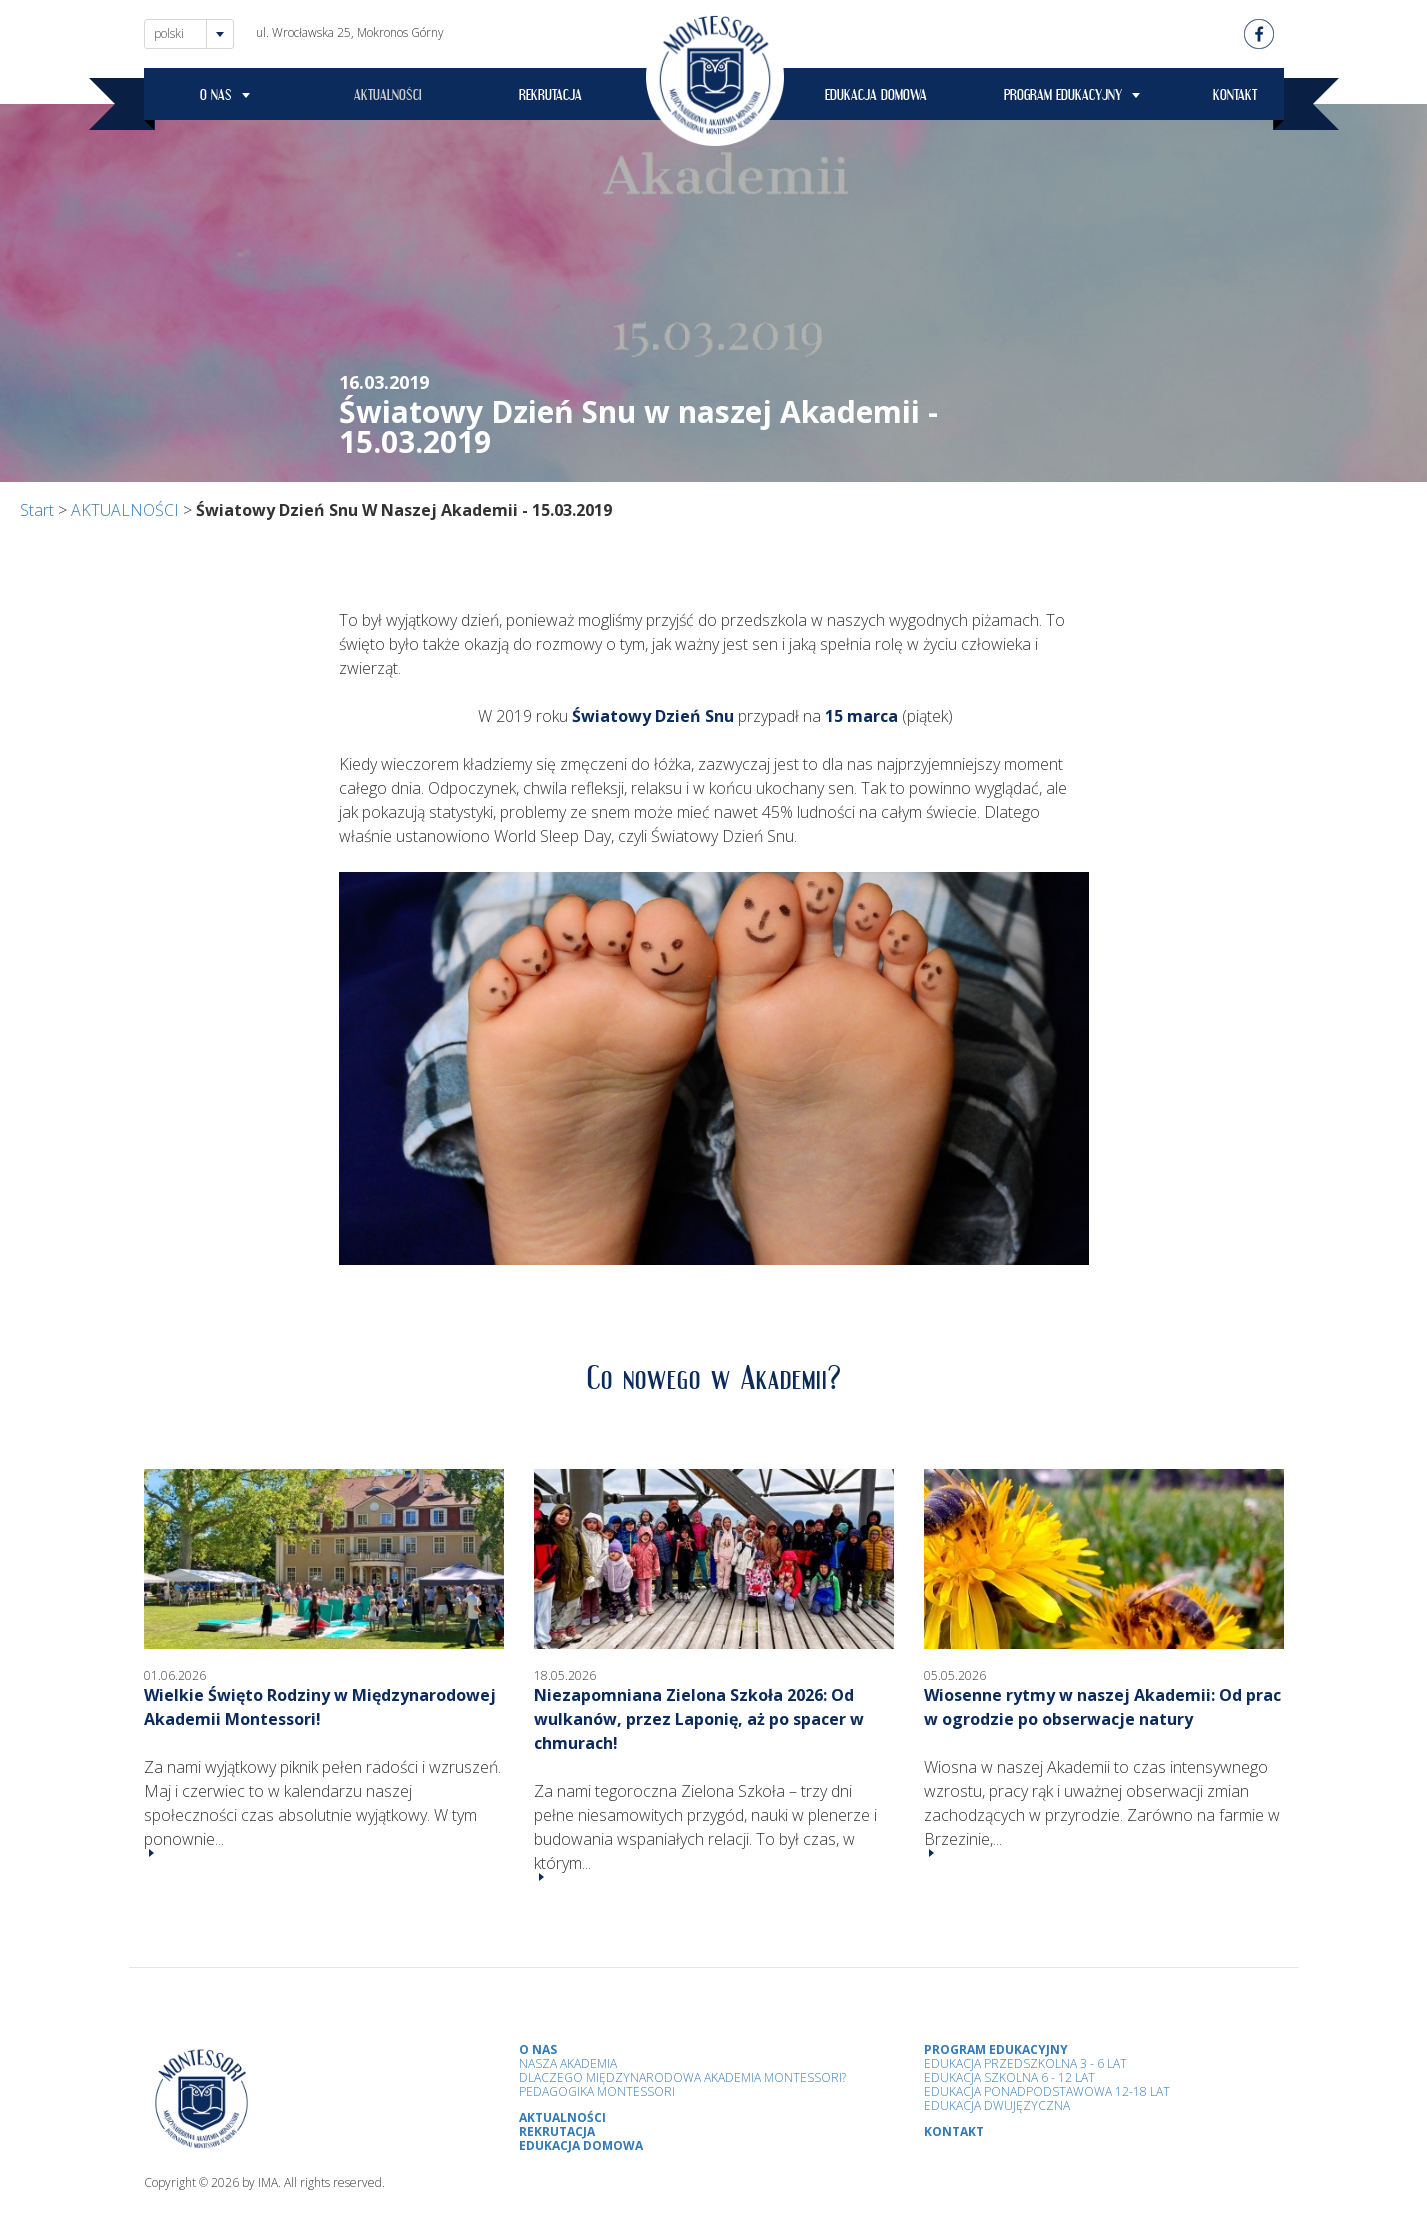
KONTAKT (1235, 98)
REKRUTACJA (550, 98)
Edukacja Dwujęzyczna (997, 2105)
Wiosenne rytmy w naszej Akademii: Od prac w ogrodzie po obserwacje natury (1102, 1707)
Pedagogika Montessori (597, 2091)
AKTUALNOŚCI (388, 98)
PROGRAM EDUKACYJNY (1063, 98)
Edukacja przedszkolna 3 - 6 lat (1025, 2063)
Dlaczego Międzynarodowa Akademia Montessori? (682, 2077)
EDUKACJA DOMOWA (876, 98)
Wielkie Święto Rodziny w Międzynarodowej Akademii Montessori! (320, 1707)
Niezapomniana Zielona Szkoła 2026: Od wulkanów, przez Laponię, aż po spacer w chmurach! (699, 1719)
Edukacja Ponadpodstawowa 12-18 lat (1047, 2091)
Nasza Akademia (568, 2063)
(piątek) (889, 716)
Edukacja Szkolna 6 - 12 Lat (1009, 2077)
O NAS (216, 98)
